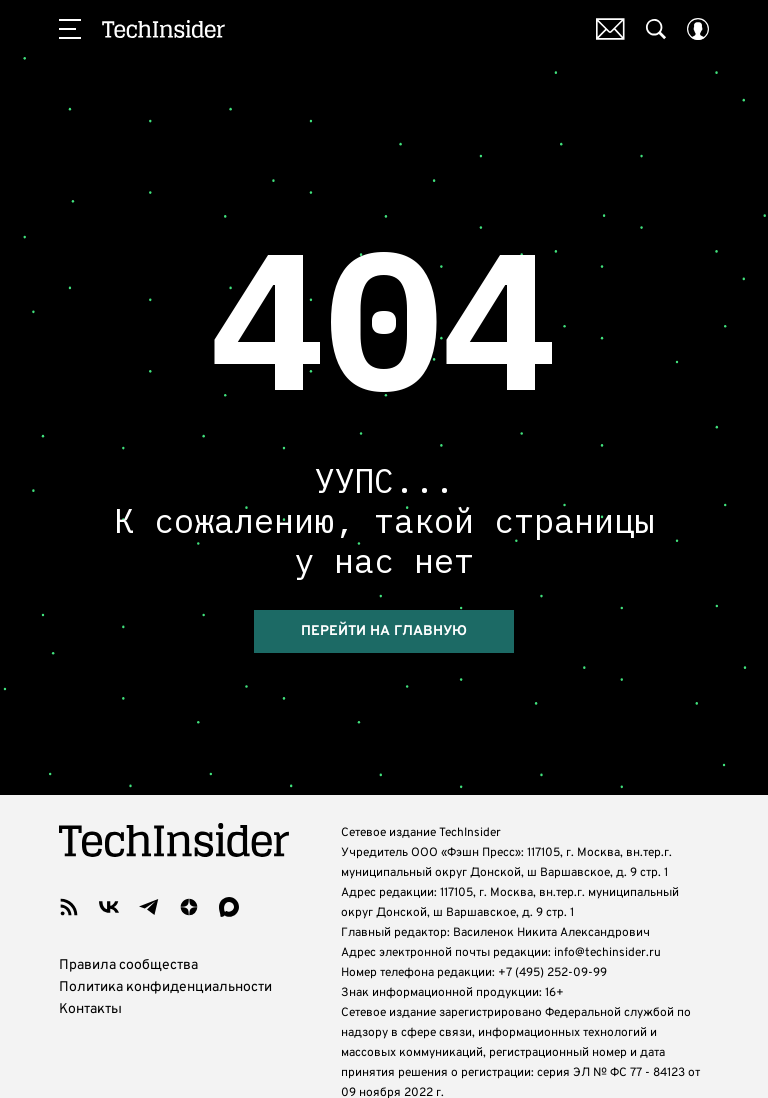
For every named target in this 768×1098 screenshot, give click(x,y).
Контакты (90, 1009)
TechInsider (163, 29)
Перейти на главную (384, 631)
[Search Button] (656, 29)
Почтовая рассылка (610, 29)
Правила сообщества (128, 965)
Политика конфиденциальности (165, 987)
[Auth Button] (698, 29)
